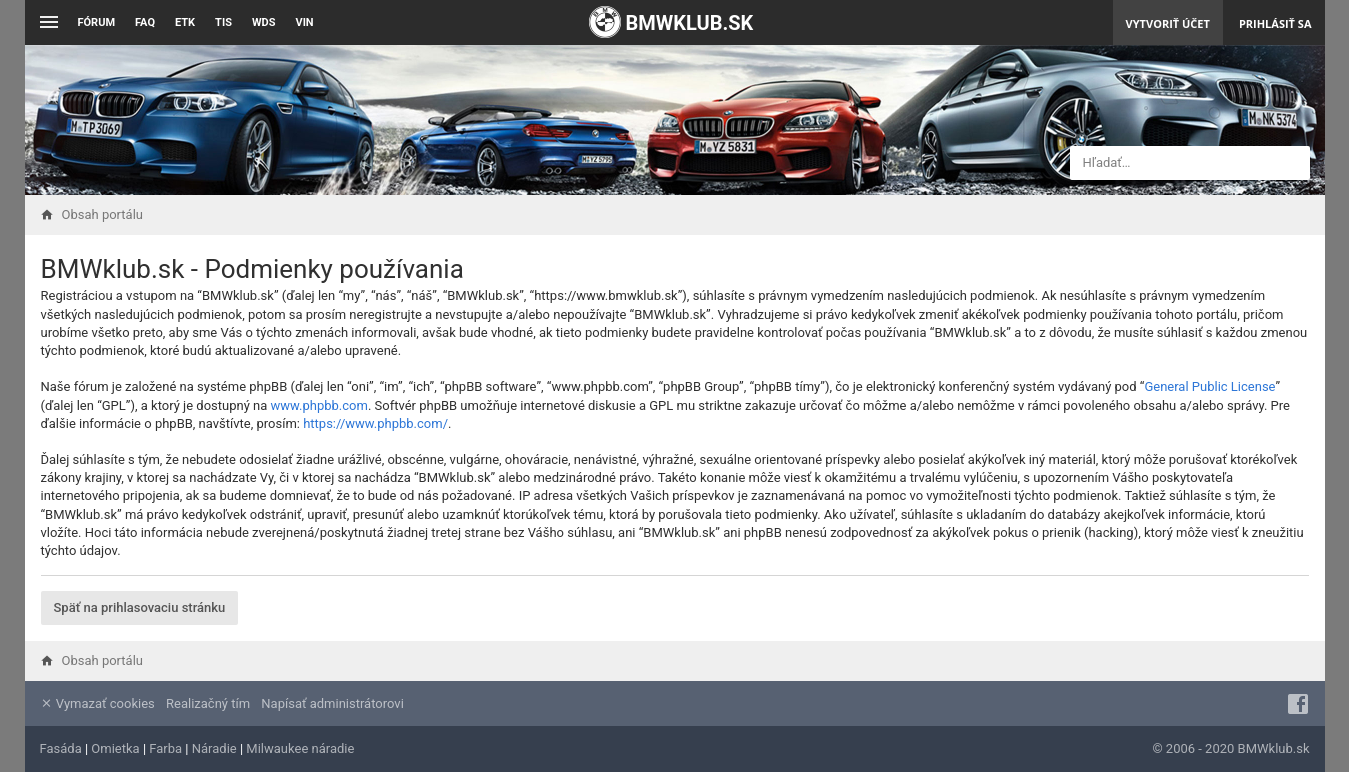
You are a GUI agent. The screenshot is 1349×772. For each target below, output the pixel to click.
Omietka (115, 748)
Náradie (214, 748)
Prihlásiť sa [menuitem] (1275, 23)
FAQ (145, 22)
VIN (304, 22)
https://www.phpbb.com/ (375, 423)
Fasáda (61, 748)
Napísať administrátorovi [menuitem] (332, 703)
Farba (165, 748)
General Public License (1209, 386)
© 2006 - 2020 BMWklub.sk (1230, 748)
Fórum (97, 22)
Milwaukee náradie (300, 748)
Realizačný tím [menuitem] (208, 703)
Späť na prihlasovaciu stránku (140, 607)
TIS (223, 22)
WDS (264, 22)
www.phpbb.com (319, 405)
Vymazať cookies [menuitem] (97, 703)
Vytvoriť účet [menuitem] (1168, 23)
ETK (185, 22)
